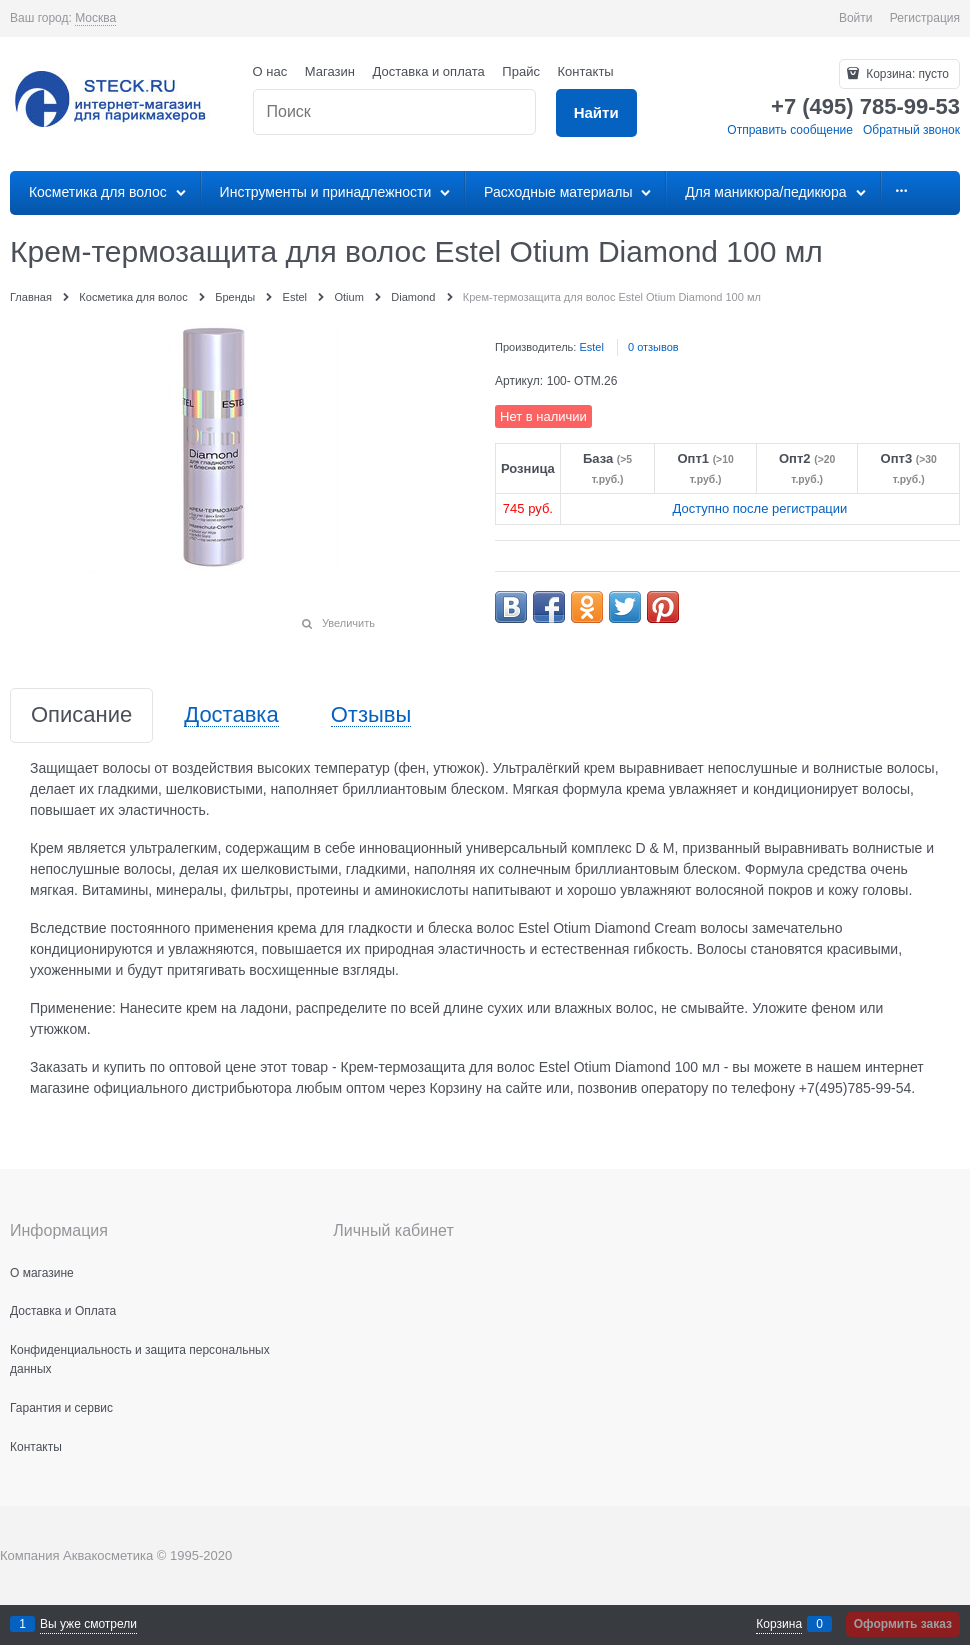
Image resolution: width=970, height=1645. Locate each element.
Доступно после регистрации (759, 508)
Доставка (231, 715)
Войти (856, 18)
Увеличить (348, 623)
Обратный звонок (911, 130)
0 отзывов (653, 347)
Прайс (521, 71)
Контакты (586, 71)
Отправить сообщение (790, 130)
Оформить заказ (903, 1624)
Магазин (330, 71)
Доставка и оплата (429, 71)
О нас (270, 71)
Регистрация (925, 18)
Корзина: (906, 74)
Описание (81, 715)
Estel (591, 347)
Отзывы (371, 715)
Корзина (779, 1624)
